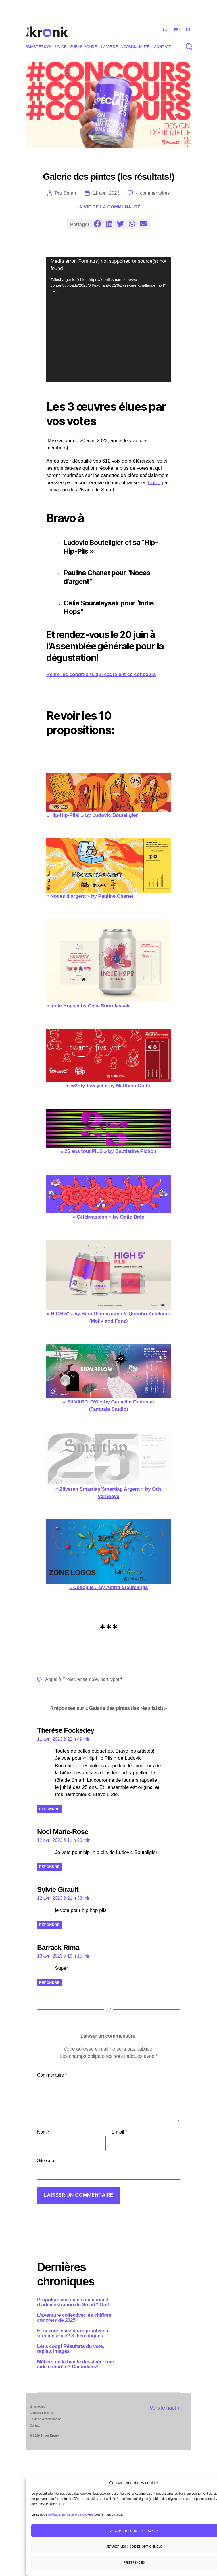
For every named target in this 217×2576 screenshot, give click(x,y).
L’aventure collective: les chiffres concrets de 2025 (74, 2317)
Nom (43, 2132)
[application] (108, 319)
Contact (162, 46)
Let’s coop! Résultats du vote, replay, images (70, 2349)
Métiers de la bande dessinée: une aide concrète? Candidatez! (75, 2364)
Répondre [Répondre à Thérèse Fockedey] (49, 1809)
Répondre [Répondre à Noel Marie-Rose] (49, 1867)
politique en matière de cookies (70, 2514)
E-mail (119, 2132)
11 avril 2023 (106, 193)
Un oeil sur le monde (76, 46)
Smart (70, 193)
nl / (165, 29)
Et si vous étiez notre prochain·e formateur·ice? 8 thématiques (73, 2333)
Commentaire (52, 2075)
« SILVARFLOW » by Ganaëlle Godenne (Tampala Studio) (108, 1378)
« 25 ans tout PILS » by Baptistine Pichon (108, 1131)
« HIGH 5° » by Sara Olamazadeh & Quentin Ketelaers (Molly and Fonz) (108, 1282)
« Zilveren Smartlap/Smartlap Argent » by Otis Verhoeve (108, 1465)
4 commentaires (153, 193)
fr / (177, 29)
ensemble (87, 1679)
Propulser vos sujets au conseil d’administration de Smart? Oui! (73, 2302)
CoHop (155, 482)
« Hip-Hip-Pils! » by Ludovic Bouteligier (108, 795)
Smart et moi (38, 46)
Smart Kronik (50, 2435)
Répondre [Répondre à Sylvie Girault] (49, 1925)
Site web (45, 2160)
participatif (111, 1679)
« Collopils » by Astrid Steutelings (108, 1554)
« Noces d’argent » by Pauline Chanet (108, 868)
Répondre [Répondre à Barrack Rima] (49, 1983)
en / (188, 29)
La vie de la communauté (125, 46)
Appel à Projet (60, 1679)
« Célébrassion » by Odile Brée (108, 1197)
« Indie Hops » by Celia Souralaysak (108, 964)
